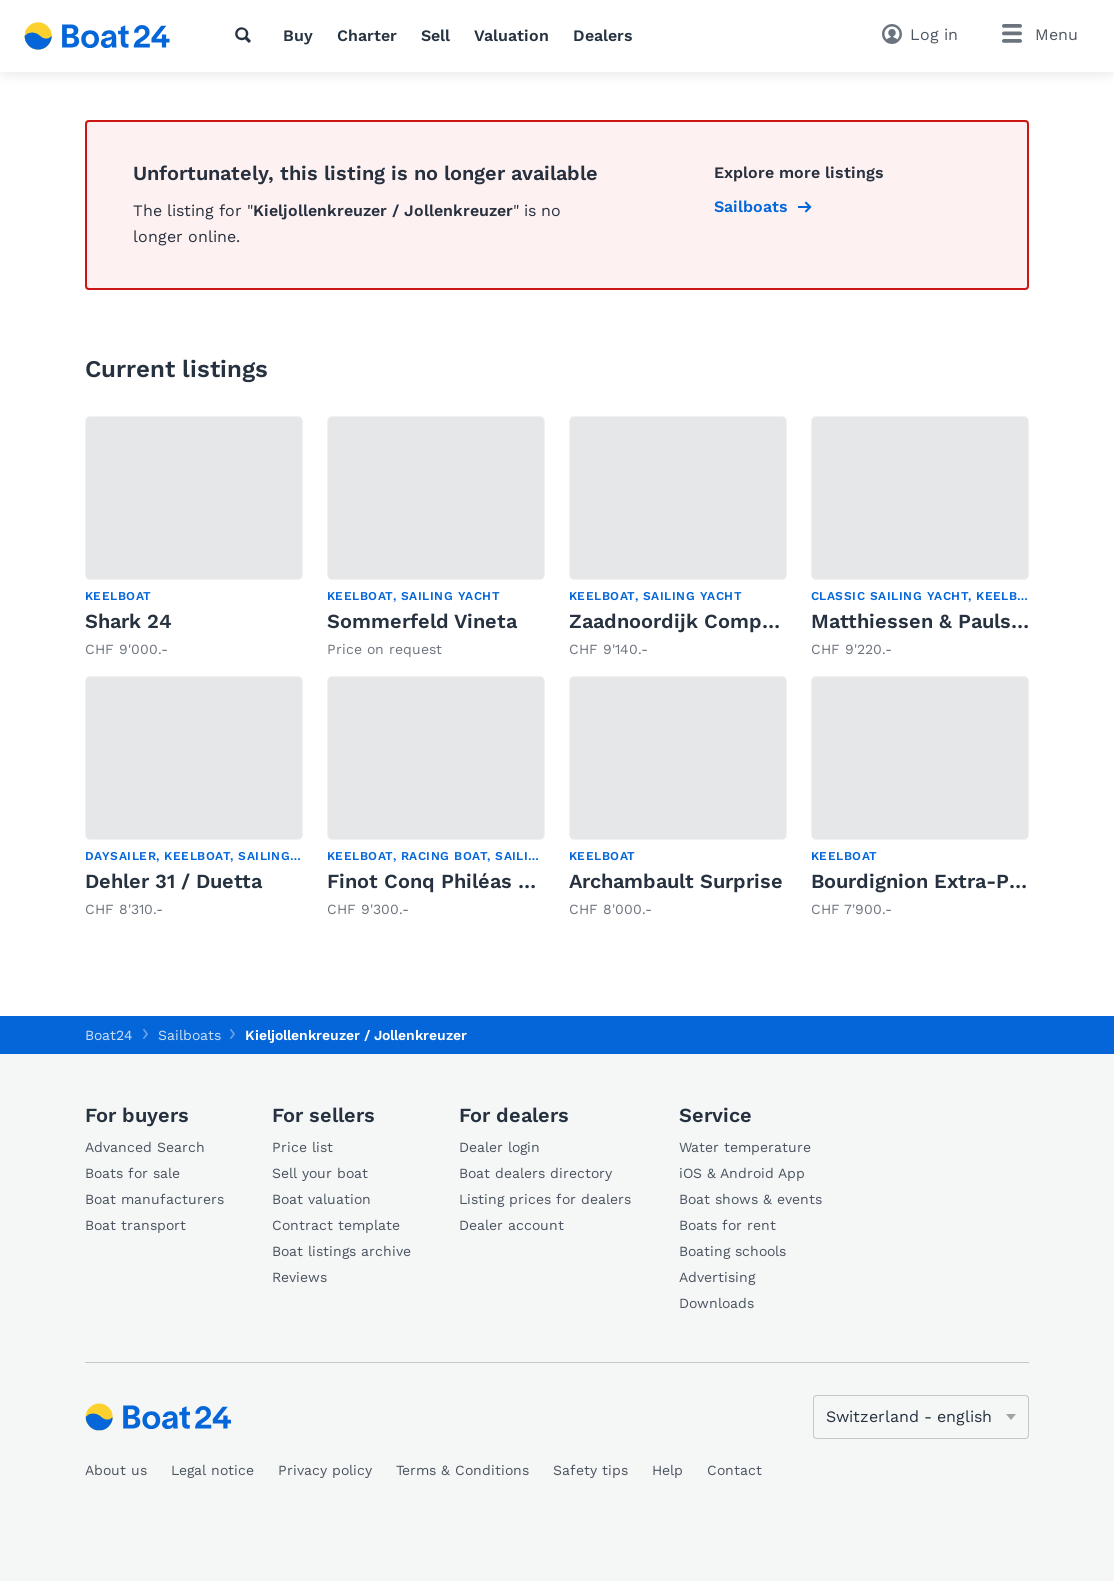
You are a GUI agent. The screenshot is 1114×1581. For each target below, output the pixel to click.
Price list (302, 1147)
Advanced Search (145, 1147)
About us (116, 1470)
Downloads (716, 1303)
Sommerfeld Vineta (422, 621)
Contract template (336, 1225)
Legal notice (212, 1470)
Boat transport (135, 1225)
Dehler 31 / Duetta (173, 881)
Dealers (603, 35)
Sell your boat (320, 1173)
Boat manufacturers (154, 1199)
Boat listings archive (341, 1251)
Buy (298, 35)
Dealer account (511, 1225)
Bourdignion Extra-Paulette (945, 881)
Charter (367, 35)
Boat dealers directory (535, 1173)
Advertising (717, 1277)
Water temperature (745, 1147)
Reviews (299, 1277)
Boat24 (109, 1035)
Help (667, 1470)
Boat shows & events (750, 1199)
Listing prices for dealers (545, 1199)
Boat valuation (321, 1199)
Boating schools (732, 1251)
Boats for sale (132, 1173)
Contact (734, 1470)
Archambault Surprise (676, 881)
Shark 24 (128, 621)
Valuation (511, 35)
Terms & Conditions (462, 1470)
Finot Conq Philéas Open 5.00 (473, 881)
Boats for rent (727, 1225)
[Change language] (921, 1417)
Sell (435, 35)
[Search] (247, 35)
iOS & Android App (742, 1173)
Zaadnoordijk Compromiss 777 (719, 621)
